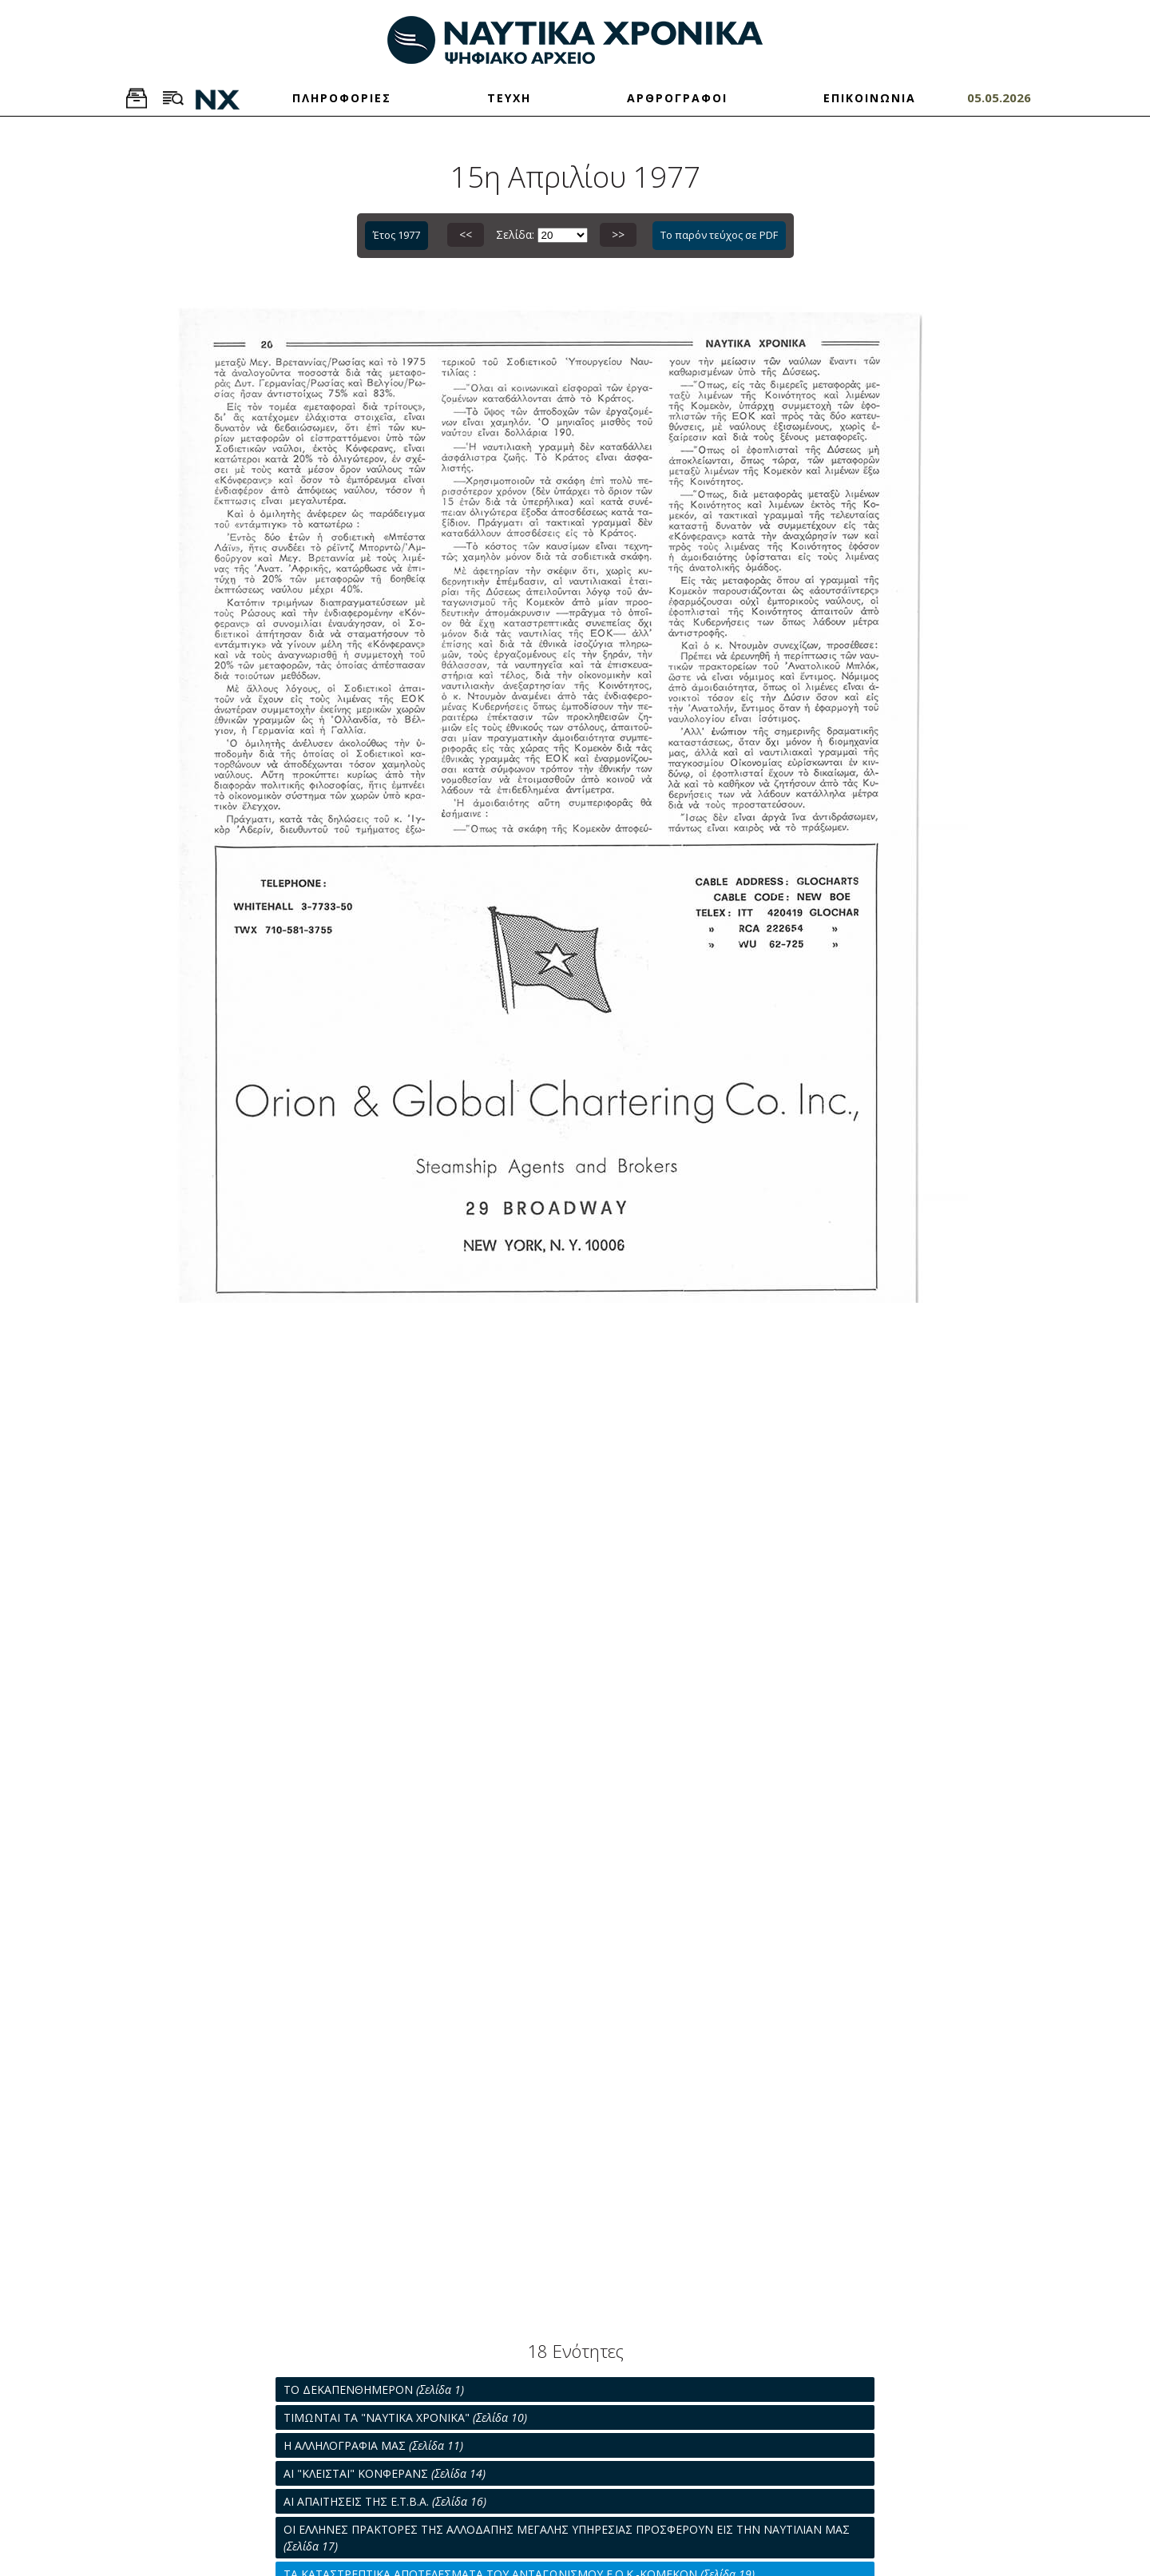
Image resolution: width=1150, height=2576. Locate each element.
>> (618, 234)
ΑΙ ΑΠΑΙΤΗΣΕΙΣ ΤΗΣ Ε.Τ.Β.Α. (385, 2501)
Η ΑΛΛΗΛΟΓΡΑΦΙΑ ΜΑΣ (373, 2445)
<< (465, 234)
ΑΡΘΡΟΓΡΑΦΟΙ (677, 97)
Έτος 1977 (396, 235)
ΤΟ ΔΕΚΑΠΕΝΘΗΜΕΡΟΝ (374, 2389)
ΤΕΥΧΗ (509, 97)
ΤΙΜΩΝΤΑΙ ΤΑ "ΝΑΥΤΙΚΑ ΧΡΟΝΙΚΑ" (405, 2417)
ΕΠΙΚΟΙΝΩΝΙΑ (869, 97)
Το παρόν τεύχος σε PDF (719, 235)
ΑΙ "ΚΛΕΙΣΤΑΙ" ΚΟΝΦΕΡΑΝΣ (385, 2473)
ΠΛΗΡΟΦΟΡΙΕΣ (341, 97)
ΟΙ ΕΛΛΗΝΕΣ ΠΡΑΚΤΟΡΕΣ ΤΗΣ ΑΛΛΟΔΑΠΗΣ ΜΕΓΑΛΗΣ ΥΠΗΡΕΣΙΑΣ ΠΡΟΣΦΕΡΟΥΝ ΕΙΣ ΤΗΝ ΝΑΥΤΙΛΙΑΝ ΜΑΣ (567, 2538)
